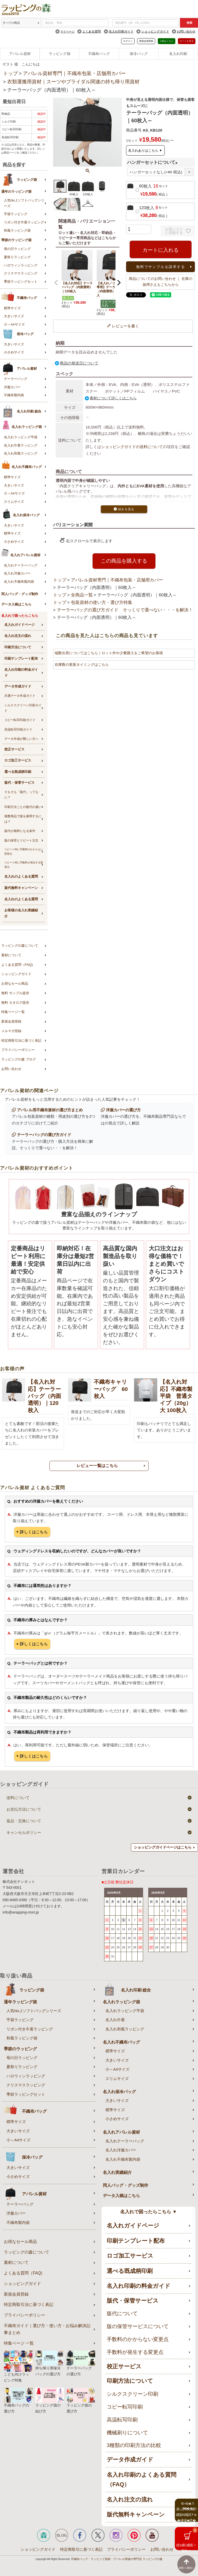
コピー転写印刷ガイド (19, 720)
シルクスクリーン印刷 (132, 2394)
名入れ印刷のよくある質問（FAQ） (141, 2480)
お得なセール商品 (14, 983)
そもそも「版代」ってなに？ (21, 794)
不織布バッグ (99, 54)
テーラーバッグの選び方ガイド (44, 1134)
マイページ (67, 31)
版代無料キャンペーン (21, 888)
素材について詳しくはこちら (113, 398)
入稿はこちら (167, 41)
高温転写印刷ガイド (18, 729)
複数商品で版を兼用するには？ (23, 818)
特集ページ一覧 (13, 1012)
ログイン (128, 41)
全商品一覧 (82, 595)
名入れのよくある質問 (21, 876)
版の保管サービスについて (138, 2326)
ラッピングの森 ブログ (18, 1059)
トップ (10, 73)
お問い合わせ (186, 31)
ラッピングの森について (19, 945)
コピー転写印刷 (125, 2407)
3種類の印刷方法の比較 (134, 2445)
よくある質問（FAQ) (17, 965)
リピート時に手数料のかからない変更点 (23, 851)
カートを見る (187, 41)
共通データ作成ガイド (19, 696)
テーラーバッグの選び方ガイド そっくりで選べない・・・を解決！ (125, 609)
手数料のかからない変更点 (138, 2339)
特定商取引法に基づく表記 (21, 1040)
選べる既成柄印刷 (17, 772)
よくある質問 (91, 31)
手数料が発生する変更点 (135, 2352)
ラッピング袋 (59, 54)
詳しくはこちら (34, 1532)
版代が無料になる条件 (19, 831)
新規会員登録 (146, 41)
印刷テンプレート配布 (21, 658)
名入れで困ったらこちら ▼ (148, 2211)
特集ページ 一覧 (19, 2343)
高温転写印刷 (122, 2420)
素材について (11, 955)
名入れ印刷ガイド (121, 31)
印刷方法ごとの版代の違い (23, 807)
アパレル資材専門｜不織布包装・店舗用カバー (74, 73)
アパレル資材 (20, 54)
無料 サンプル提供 (15, 993)
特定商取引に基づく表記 (81, 2549)
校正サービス (14, 749)
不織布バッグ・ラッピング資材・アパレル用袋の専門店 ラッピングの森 (116, 2559)
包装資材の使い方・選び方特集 (101, 602)
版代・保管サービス (19, 782)
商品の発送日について (79, 363)
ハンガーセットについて (153, 162)
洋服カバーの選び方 (123, 1110)
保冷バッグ (139, 54)
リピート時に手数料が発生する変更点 (23, 864)
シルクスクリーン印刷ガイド (23, 707)
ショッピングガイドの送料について (132, 446)
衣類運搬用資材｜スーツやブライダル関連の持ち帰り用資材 (73, 81)
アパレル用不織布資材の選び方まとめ (50, 1110)
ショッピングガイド (155, 31)
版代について (122, 2313)
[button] (56, 282)
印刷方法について (17, 647)
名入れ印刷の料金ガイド (21, 672)
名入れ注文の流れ (17, 636)
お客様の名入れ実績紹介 (21, 913)
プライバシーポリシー (18, 1050)
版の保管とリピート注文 (21, 840)
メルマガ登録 (11, 1031)
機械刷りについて (127, 2432)
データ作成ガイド (17, 686)
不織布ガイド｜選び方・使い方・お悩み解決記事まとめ (47, 2329)
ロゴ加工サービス (17, 760)
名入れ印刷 (178, 54)
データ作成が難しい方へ (21, 739)
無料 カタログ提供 (15, 1003)
